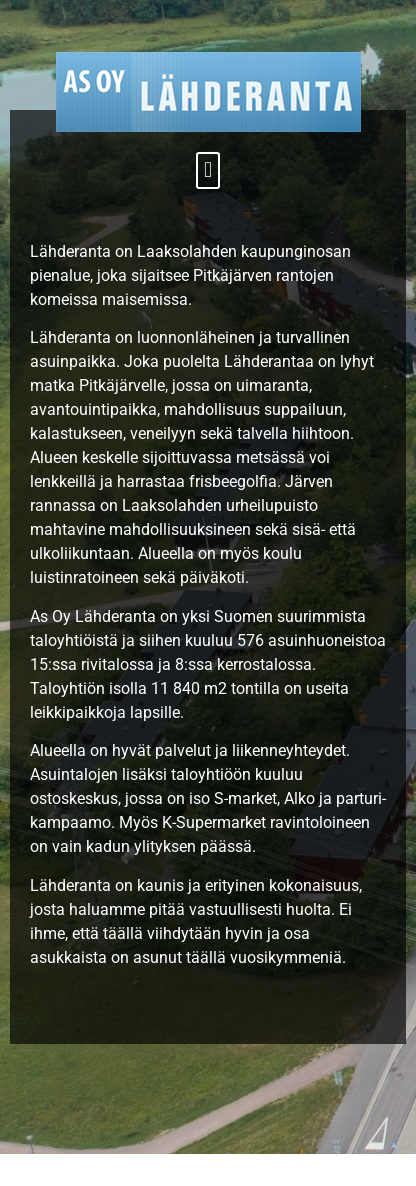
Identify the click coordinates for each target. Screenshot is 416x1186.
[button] (207, 170)
